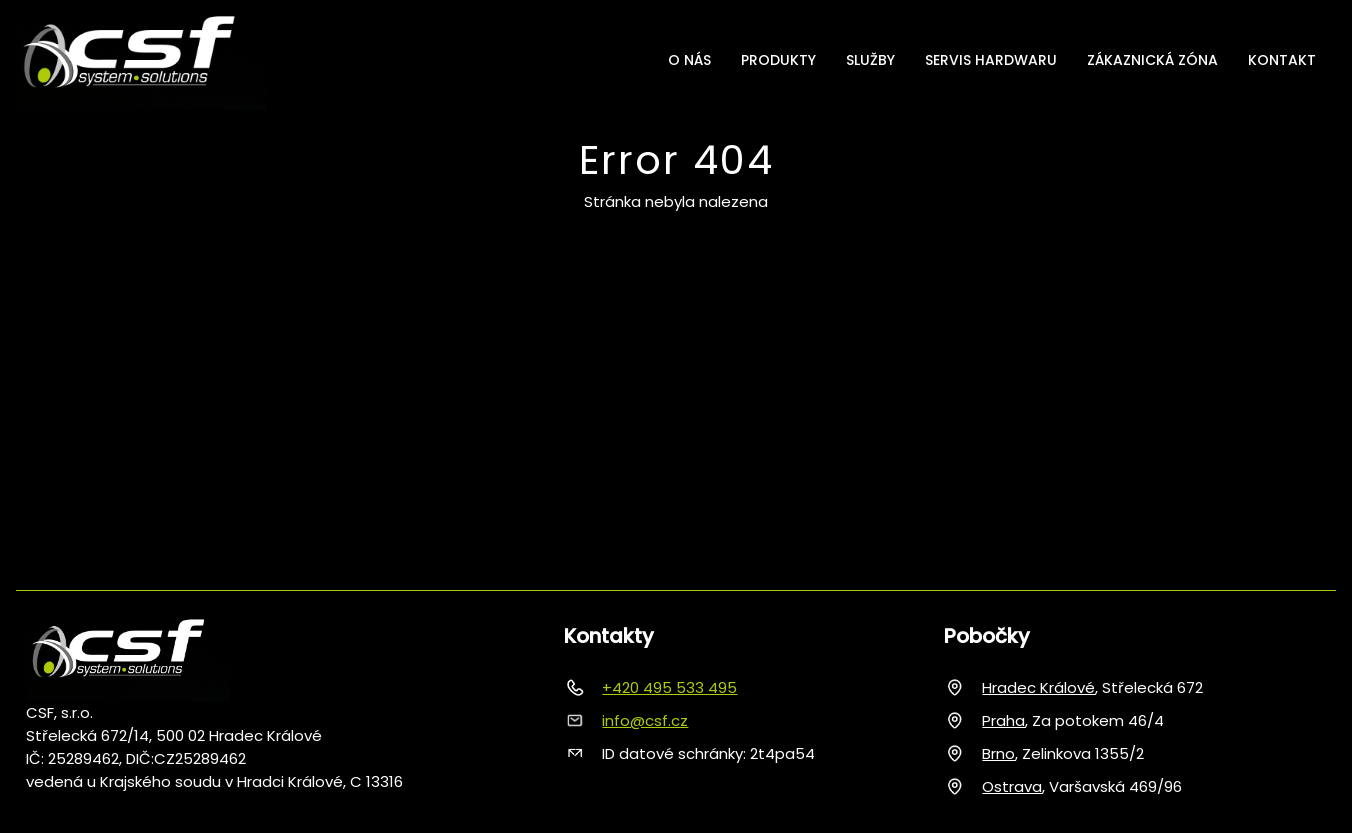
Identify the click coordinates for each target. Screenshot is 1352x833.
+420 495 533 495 (669, 687)
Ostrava (1012, 786)
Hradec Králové (1038, 687)
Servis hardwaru (991, 60)
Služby (870, 60)
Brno (998, 753)
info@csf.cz (645, 720)
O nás (689, 60)
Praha (1003, 720)
